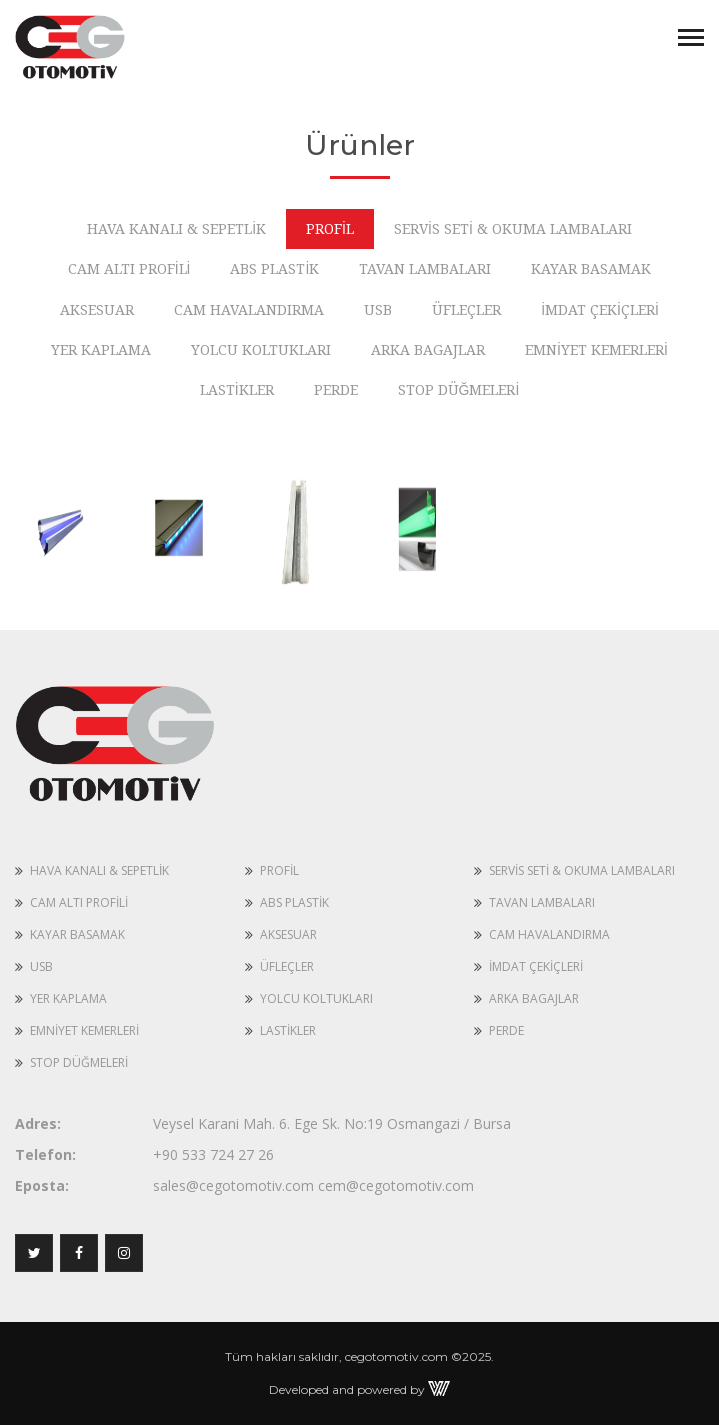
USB (41, 966)
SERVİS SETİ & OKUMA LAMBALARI (582, 870)
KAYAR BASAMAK (77, 934)
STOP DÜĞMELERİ (79, 1062)
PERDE (506, 1030)
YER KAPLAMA (68, 998)
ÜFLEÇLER (287, 966)
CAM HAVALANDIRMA (549, 934)
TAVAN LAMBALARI (542, 902)
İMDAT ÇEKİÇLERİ (536, 966)
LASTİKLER (288, 1030)
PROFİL (279, 870)
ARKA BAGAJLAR (534, 998)
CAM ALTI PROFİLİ (79, 902)
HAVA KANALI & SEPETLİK (99, 870)
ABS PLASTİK (294, 902)
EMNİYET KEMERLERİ (84, 1030)
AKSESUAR (288, 934)
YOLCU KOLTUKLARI (316, 998)
